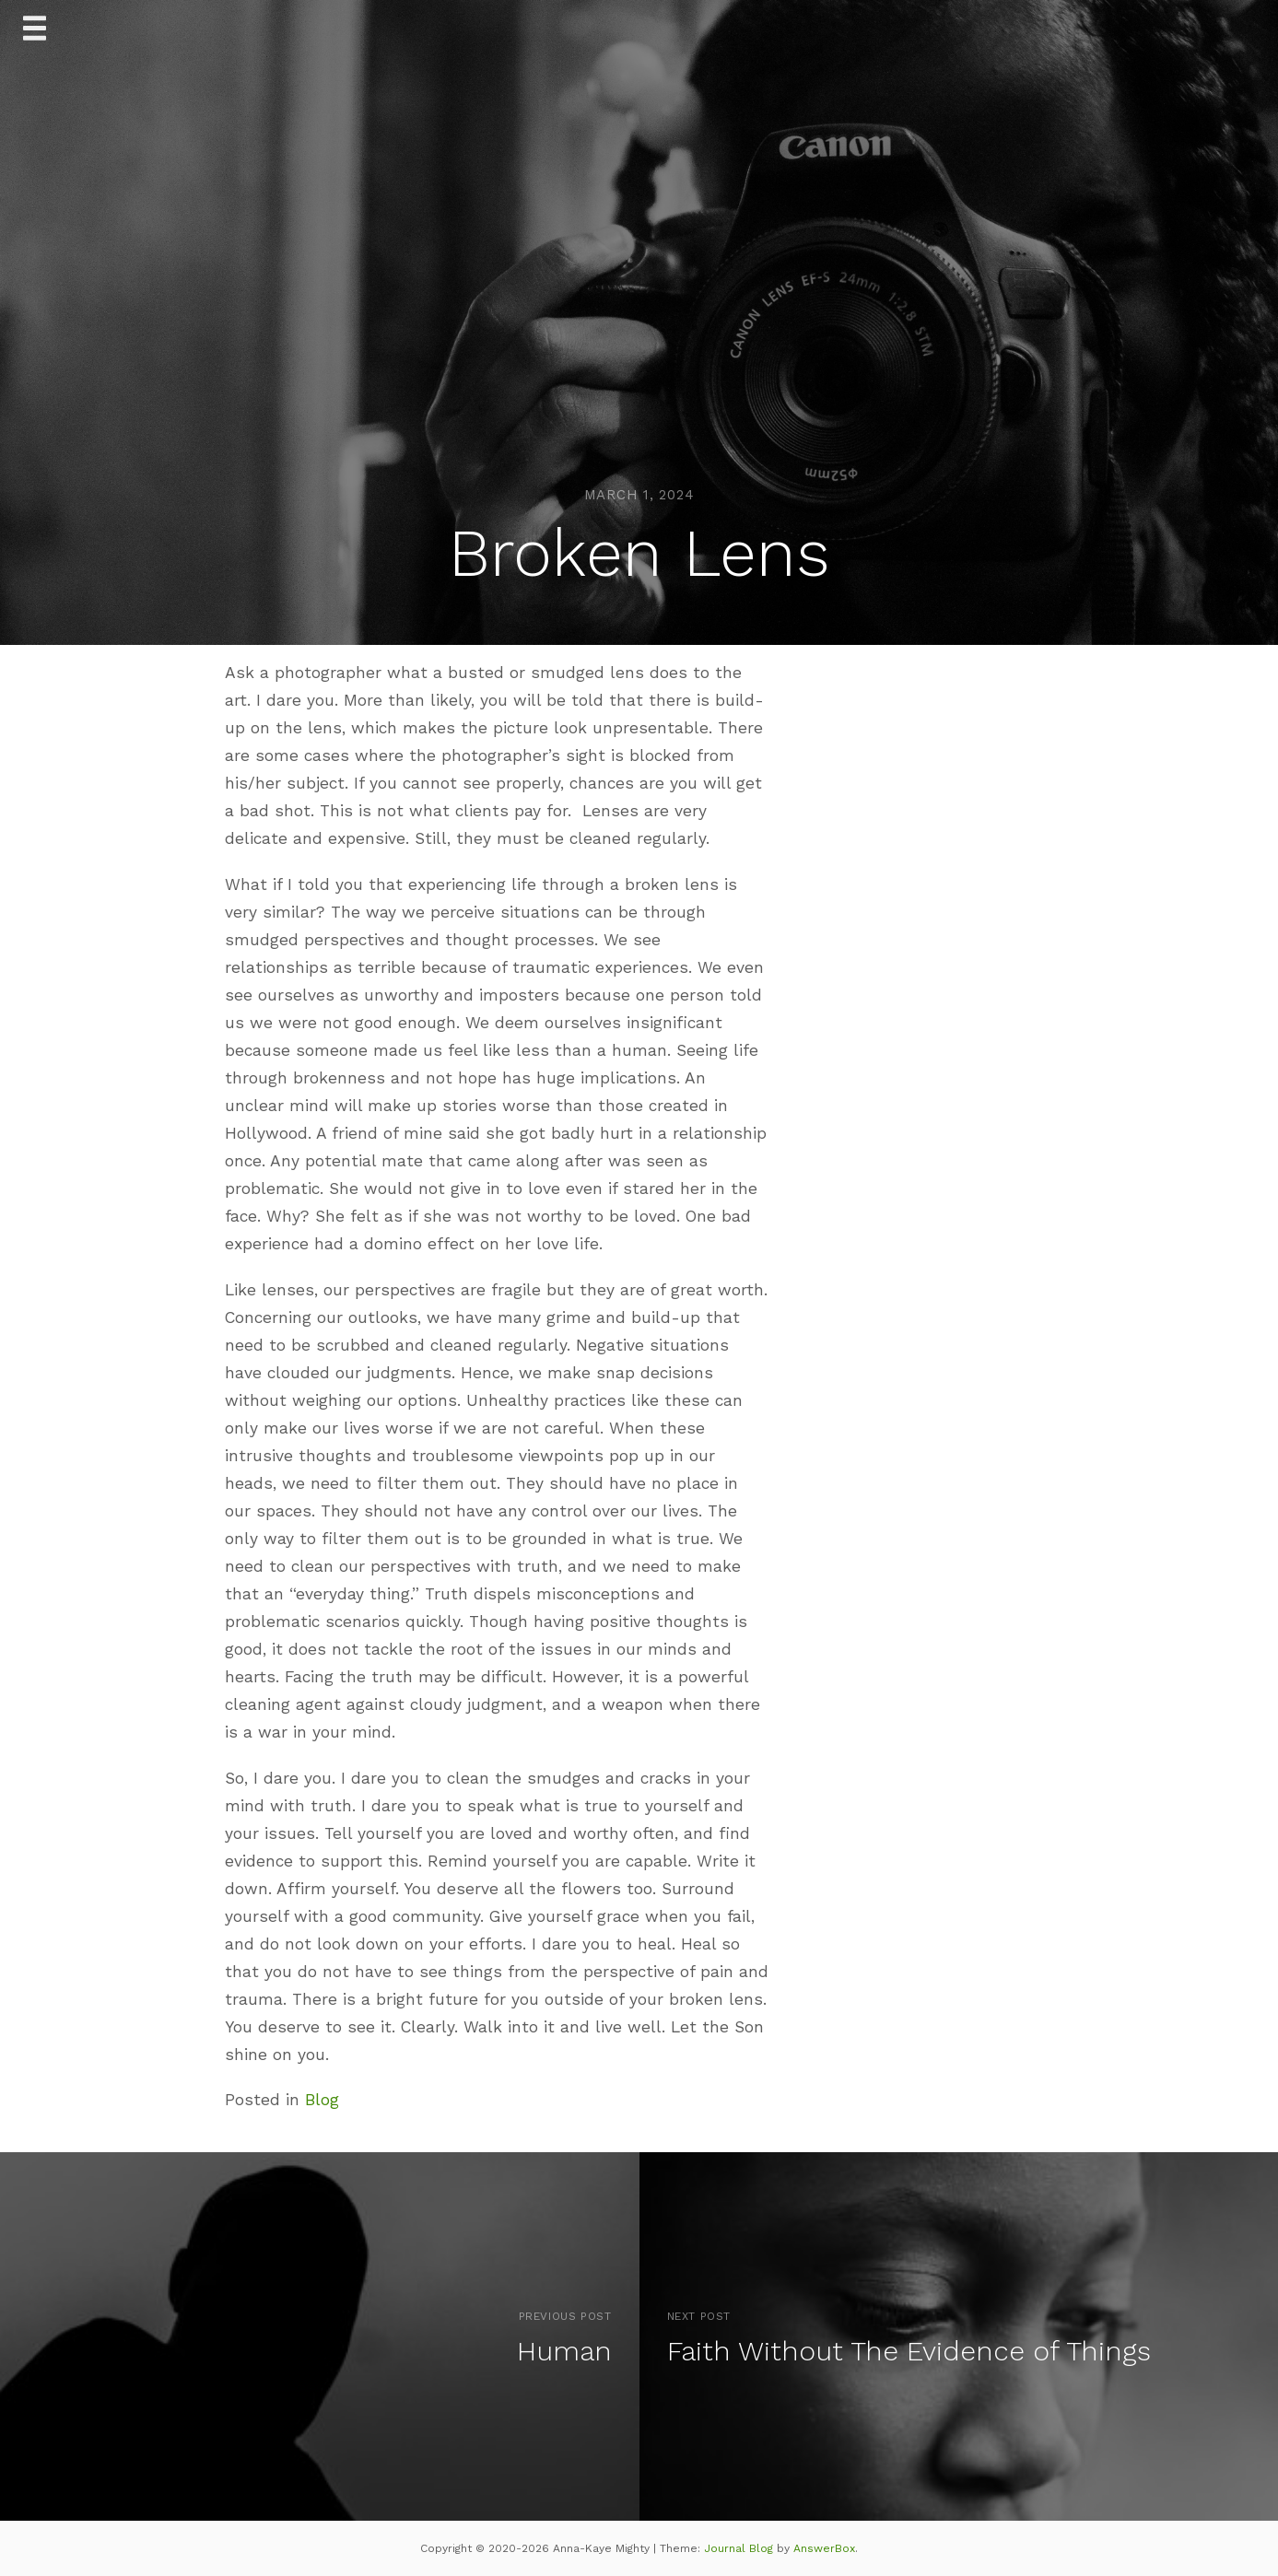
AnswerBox (824, 2548)
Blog (322, 2099)
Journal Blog (740, 2548)
